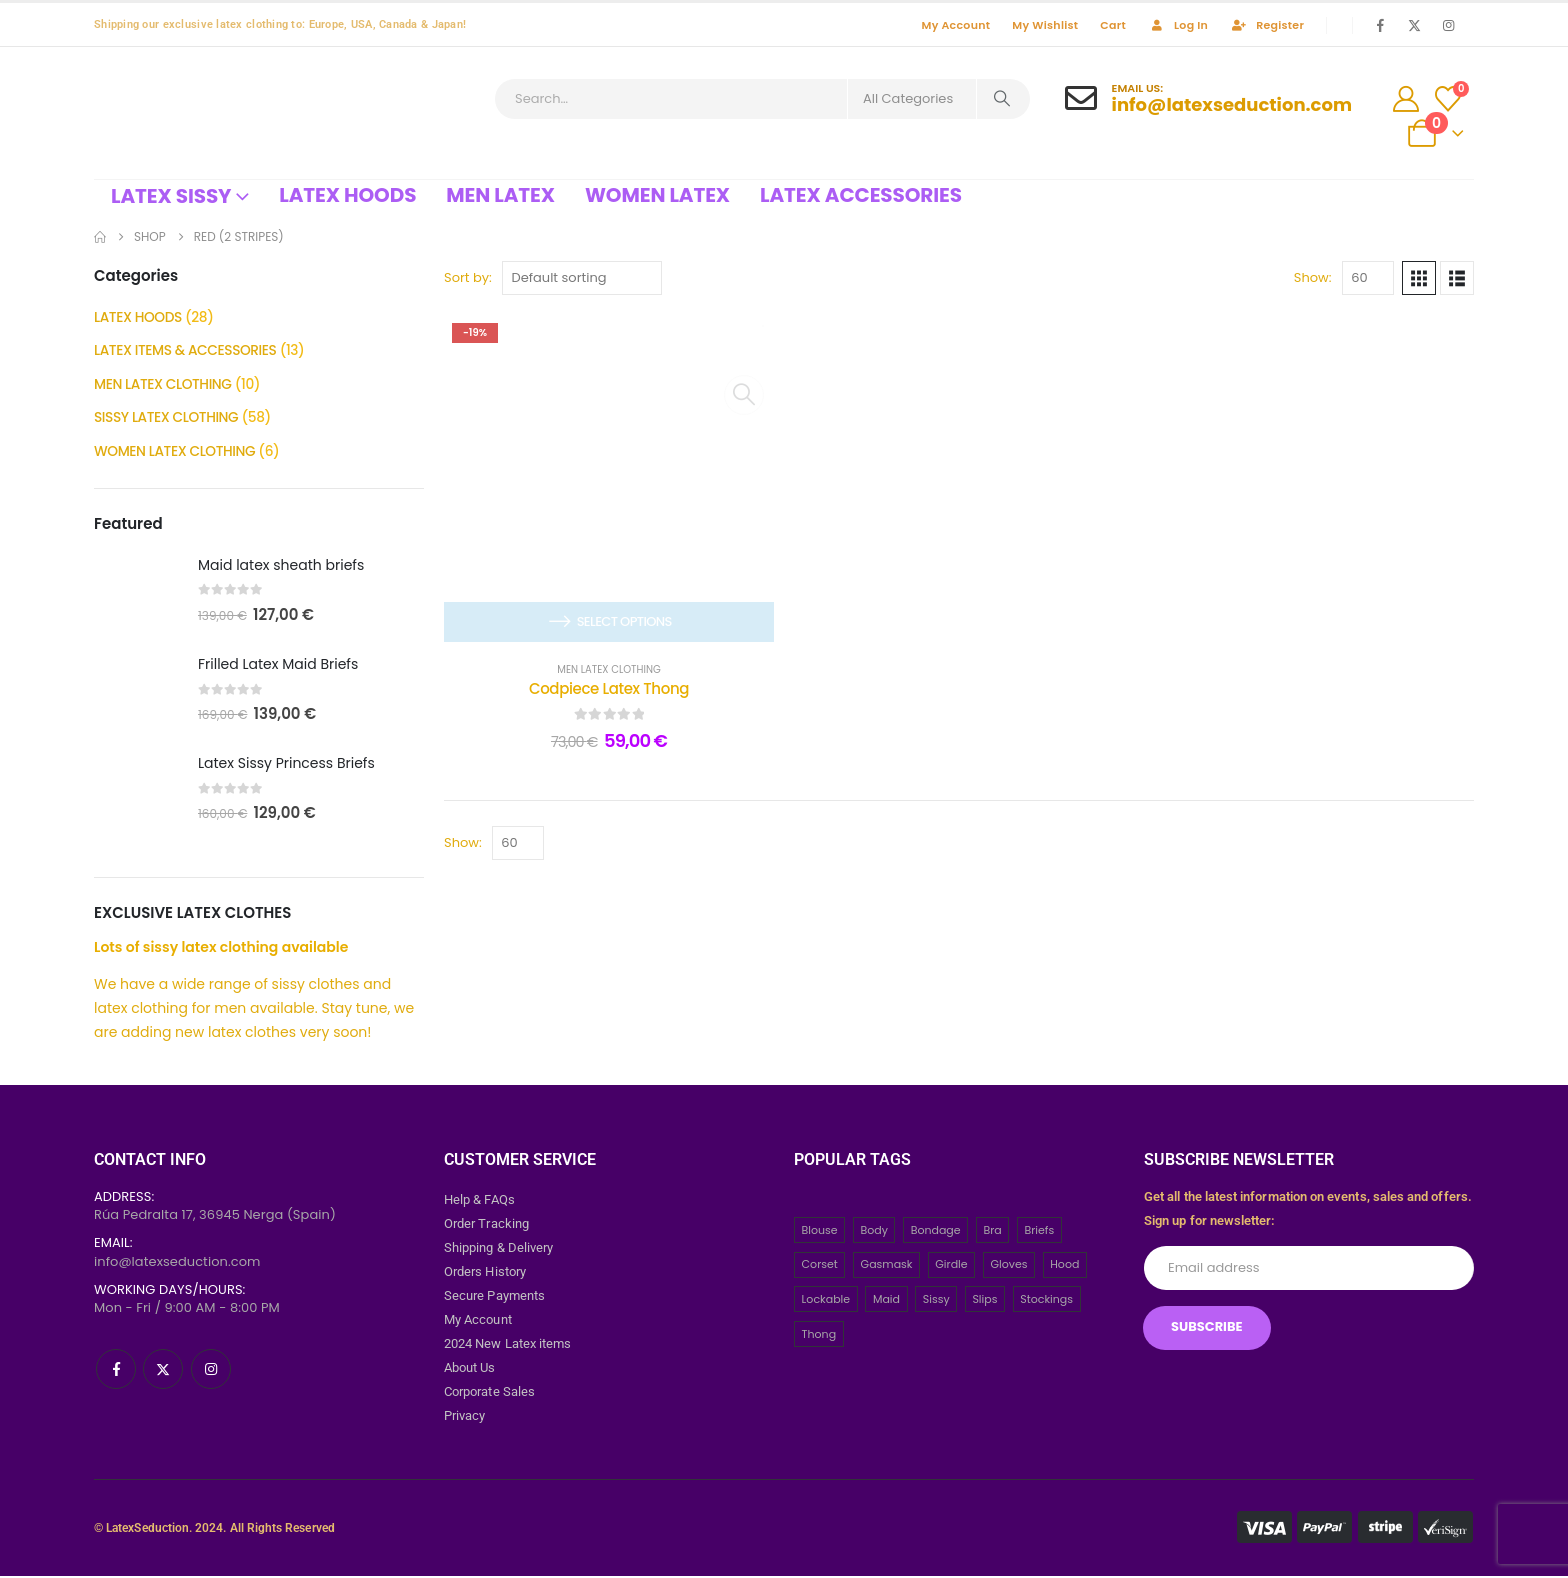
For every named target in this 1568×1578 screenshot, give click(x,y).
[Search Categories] (912, 99)
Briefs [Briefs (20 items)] (1039, 1232)
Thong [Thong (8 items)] (819, 1336)
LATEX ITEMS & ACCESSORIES (187, 352)
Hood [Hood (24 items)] (1064, 1267)
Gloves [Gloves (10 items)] (1008, 1267)
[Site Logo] (244, 113)
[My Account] (1405, 99)
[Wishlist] (1447, 99)
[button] (1419, 278)
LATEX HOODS (139, 318)
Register (1267, 25)
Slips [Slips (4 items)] (984, 1302)
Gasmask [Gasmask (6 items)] (887, 1267)
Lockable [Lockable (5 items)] (826, 1302)
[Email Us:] (1208, 98)
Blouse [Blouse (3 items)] (820, 1232)
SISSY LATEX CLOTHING (167, 420)
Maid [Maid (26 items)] (886, 1302)
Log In (1178, 25)
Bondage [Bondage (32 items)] (936, 1232)
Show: (1313, 277)
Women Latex (657, 195)
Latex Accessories (861, 195)
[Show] (1368, 278)
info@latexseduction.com (177, 1263)
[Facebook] (1381, 25)
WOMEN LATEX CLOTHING (176, 454)
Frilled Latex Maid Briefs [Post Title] (278, 667)
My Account (956, 25)
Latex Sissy (171, 196)
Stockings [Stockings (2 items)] (1046, 1302)
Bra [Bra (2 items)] (992, 1232)
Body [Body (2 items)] (873, 1232)
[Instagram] (1448, 25)
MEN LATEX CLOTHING (608, 669)
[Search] (1002, 99)
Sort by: (468, 277)
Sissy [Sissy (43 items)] (936, 1302)
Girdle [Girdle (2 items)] (951, 1267)
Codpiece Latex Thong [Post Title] (609, 688)
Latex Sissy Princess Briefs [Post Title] (286, 766)
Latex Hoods (347, 195)
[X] (1414, 25)
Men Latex (500, 195)
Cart (1113, 25)
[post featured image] (136, 593)
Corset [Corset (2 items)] (820, 1267)
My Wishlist (1045, 25)
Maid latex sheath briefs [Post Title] (281, 568)
